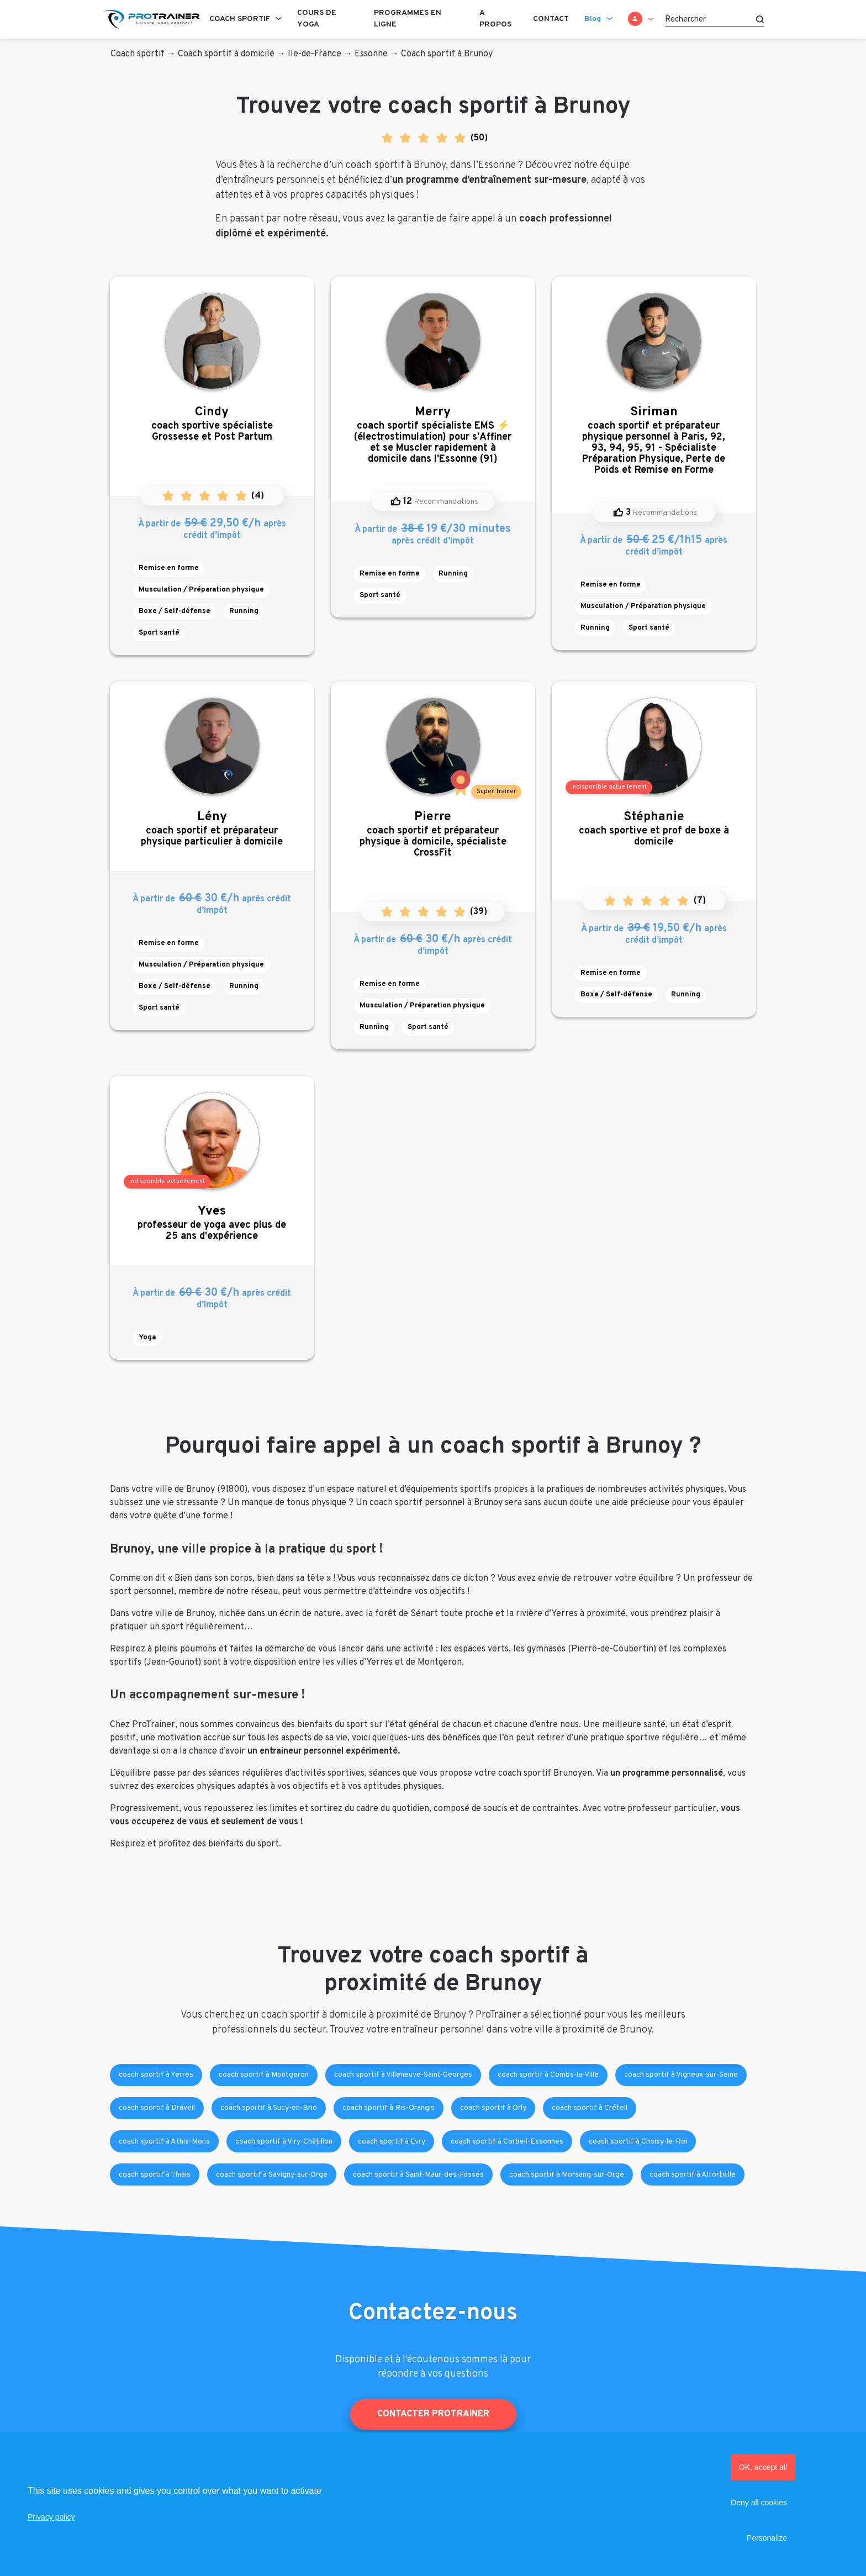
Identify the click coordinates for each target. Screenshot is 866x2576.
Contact (551, 19)
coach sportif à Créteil (589, 2108)
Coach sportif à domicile (226, 54)
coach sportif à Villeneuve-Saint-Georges (403, 2074)
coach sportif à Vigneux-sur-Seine (681, 2074)
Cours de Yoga (316, 18)
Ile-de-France (314, 54)
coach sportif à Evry (391, 2141)
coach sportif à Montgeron (264, 2074)
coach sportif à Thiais (155, 2174)
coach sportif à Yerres (156, 2074)
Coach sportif (239, 19)
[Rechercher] (714, 19)
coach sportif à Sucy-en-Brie (268, 2108)
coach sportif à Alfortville (693, 2174)
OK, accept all (763, 2467)
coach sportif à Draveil (157, 2108)
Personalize (767, 2537)
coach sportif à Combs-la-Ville (548, 2074)
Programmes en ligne (407, 18)
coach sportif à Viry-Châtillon (283, 2141)
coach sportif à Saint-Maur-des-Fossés (418, 2174)
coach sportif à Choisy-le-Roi (638, 2141)
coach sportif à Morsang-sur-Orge (566, 2174)
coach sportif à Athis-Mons (164, 2141)
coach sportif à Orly (493, 2108)
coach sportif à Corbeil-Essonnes (507, 2141)
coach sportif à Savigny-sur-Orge (272, 2174)
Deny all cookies (759, 2502)
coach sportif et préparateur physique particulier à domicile (212, 828)
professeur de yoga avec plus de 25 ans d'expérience (212, 1223)
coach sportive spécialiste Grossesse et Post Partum (212, 424)
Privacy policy (51, 2516)
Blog (592, 19)
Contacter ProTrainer (433, 2414)
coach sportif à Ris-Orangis (388, 2108)
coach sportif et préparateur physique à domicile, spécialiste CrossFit (433, 834)
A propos (495, 18)
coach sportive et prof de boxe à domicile (654, 828)
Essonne (371, 54)
